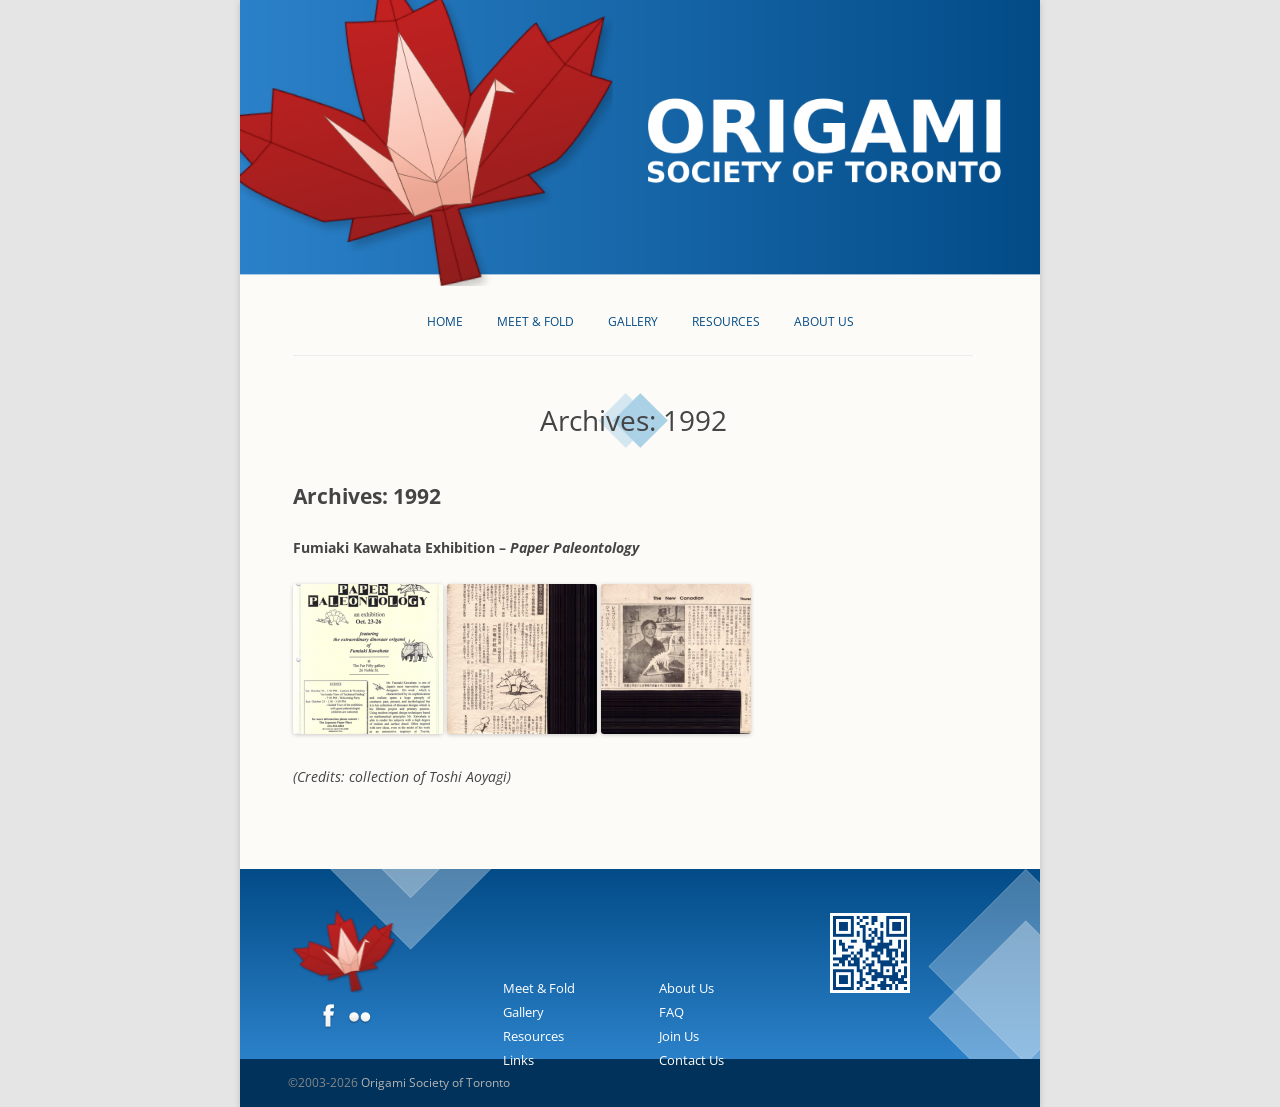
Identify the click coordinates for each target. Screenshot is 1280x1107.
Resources (726, 321)
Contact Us (691, 1060)
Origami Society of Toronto (435, 1082)
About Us (824, 321)
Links (518, 1060)
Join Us (679, 1036)
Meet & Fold (535, 321)
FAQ (671, 1012)
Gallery (633, 321)
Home (445, 321)
